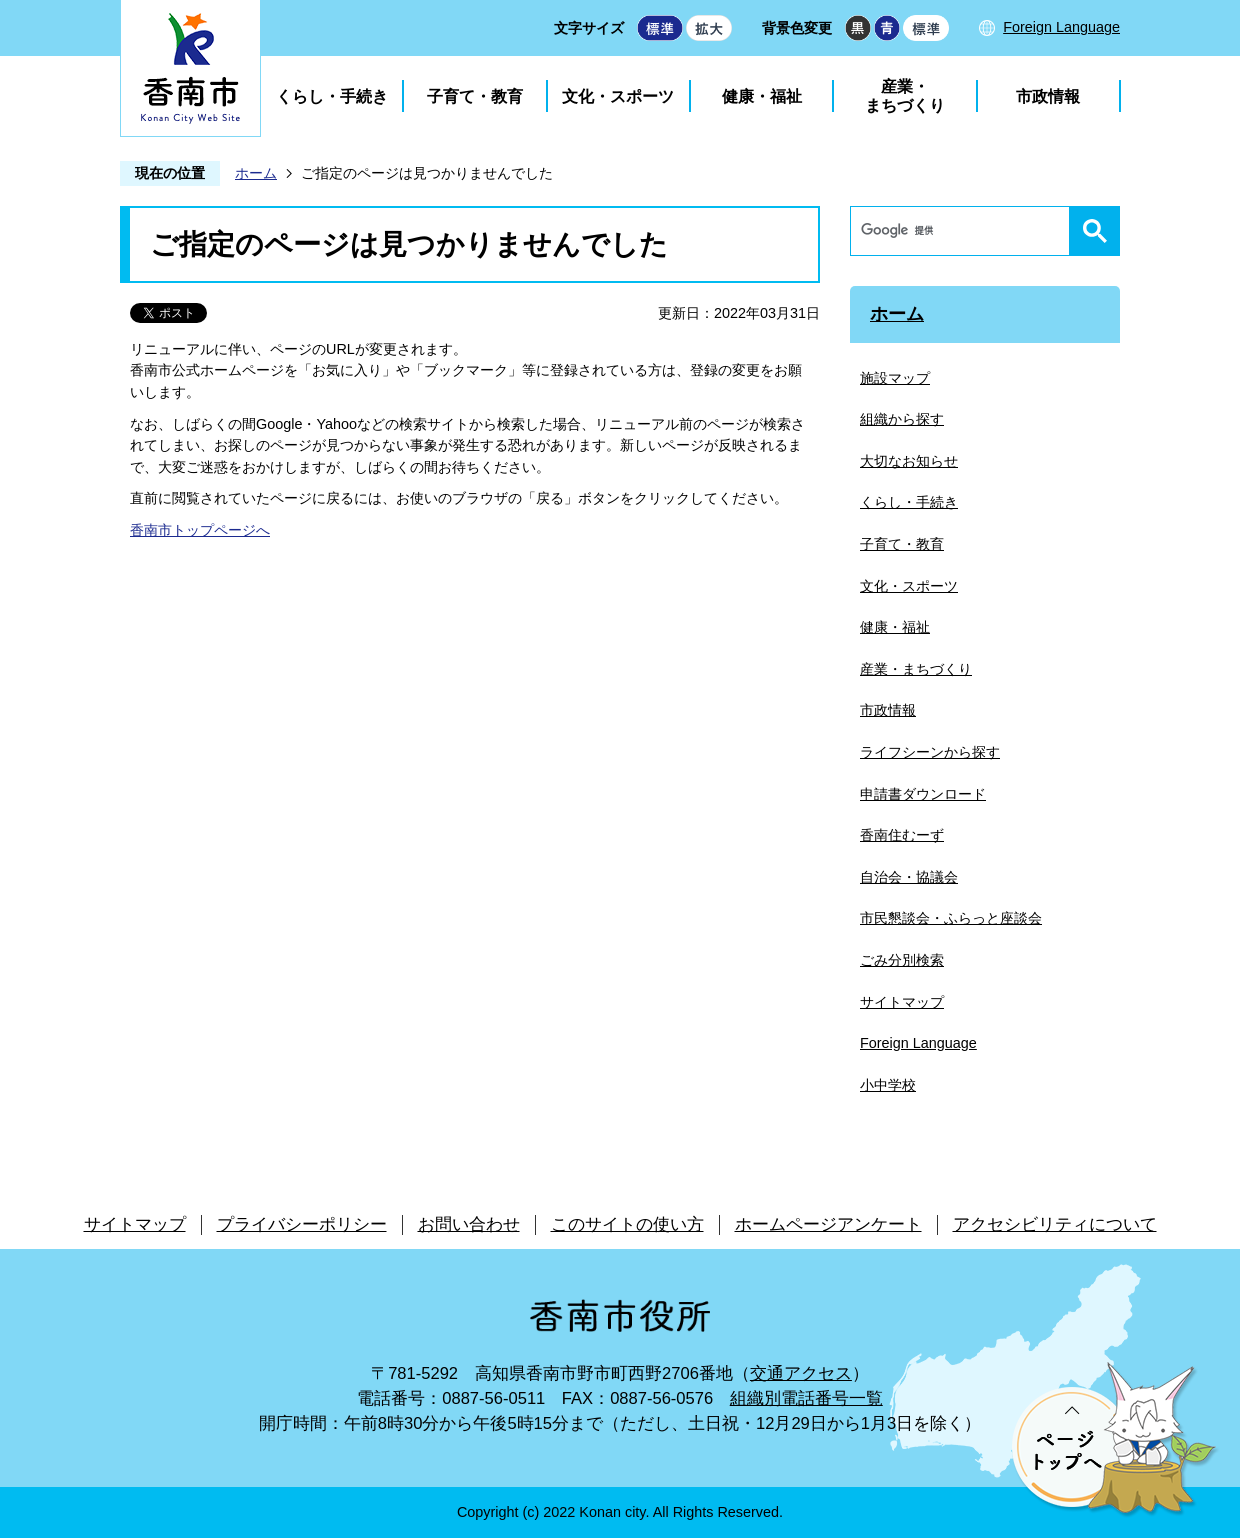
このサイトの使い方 (627, 1224)
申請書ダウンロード (923, 794)
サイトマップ (902, 1002)
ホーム (256, 173)
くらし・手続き (332, 96)
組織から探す (902, 419)
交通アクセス (801, 1373)
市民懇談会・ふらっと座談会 (951, 918)
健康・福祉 (762, 96)
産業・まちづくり (905, 96)
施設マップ (895, 378)
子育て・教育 (475, 96)
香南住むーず (902, 835)
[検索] (965, 231)
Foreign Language (1061, 27)
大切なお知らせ (909, 461)
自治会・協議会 (909, 877)
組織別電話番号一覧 (806, 1398)
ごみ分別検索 (902, 960)
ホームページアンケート (828, 1224)
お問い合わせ (469, 1224)
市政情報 (1048, 96)
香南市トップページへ (200, 530)
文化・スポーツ (618, 96)
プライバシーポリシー (302, 1224)
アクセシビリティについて (1055, 1224)
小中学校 (888, 1085)
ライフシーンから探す (930, 752)
